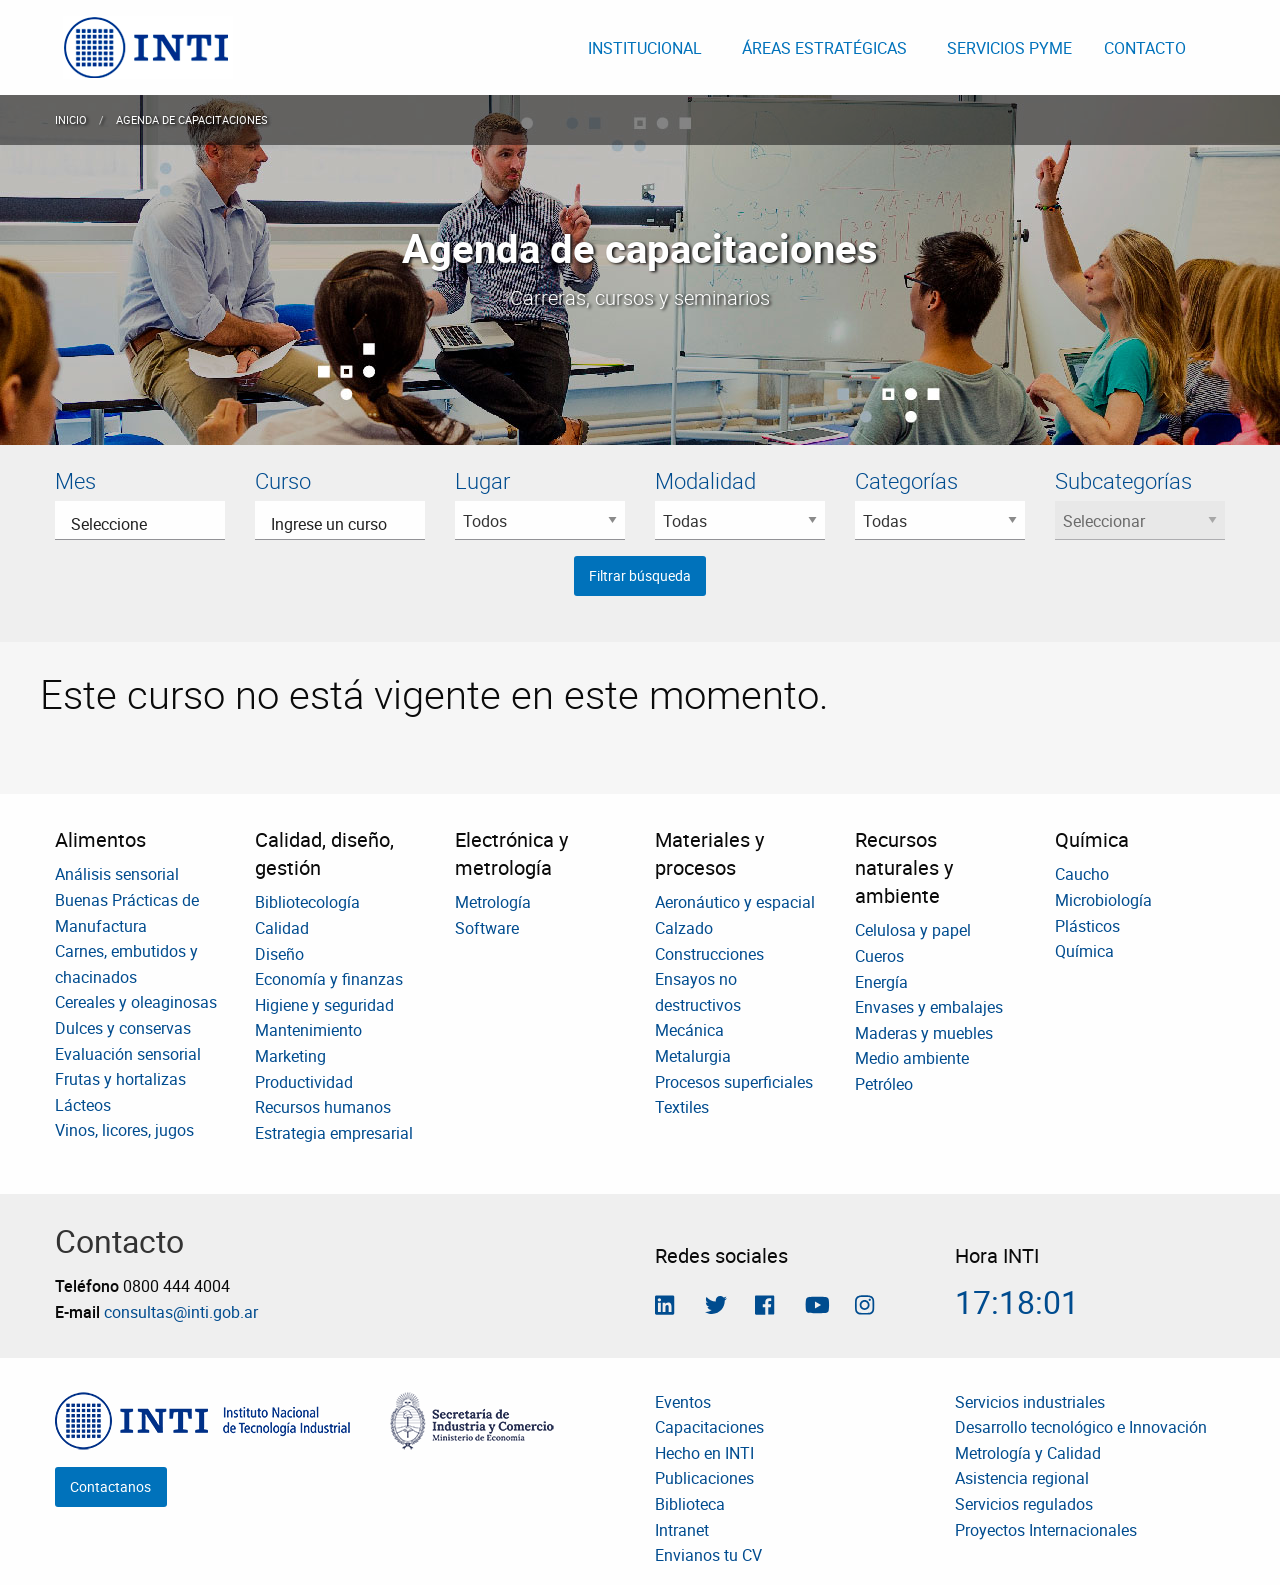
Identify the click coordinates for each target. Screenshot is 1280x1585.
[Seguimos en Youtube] (817, 1308)
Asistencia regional (1022, 1478)
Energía (881, 982)
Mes (75, 480)
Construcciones (709, 954)
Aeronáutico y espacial (735, 902)
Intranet (682, 1530)
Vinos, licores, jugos (124, 1130)
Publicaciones (704, 1478)
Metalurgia (693, 1056)
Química (1084, 951)
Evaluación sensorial (128, 1054)
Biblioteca (690, 1504)
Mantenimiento (308, 1030)
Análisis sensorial (117, 874)
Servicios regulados (1024, 1504)
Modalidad (705, 480)
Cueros (879, 956)
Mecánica (689, 1030)
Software (487, 928)
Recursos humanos (323, 1107)
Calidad (282, 928)
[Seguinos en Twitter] (716, 1308)
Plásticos (1087, 926)
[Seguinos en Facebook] (764, 1308)
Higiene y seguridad (324, 1005)
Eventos (683, 1402)
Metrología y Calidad (1028, 1453)
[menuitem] (148, 47)
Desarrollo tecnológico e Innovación (1081, 1427)
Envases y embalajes (929, 1007)
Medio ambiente (912, 1058)
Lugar (482, 480)
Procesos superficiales (734, 1082)
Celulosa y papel (913, 930)
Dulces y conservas (123, 1028)
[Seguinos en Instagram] (864, 1308)
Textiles (682, 1107)
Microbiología (1103, 900)
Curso (283, 480)
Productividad (304, 1082)
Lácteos (83, 1105)
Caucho (1082, 874)
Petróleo (884, 1084)
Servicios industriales (1030, 1402)
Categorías (906, 480)
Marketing (290, 1056)
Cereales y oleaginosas (136, 1002)
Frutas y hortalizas (120, 1079)
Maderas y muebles (924, 1033)
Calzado (684, 928)
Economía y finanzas (329, 979)
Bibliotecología (307, 902)
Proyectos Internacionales (1046, 1530)
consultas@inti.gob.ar (181, 1312)
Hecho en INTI (704, 1453)
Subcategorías (1123, 480)
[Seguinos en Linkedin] (664, 1308)
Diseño (279, 954)
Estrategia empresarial (334, 1133)
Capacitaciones (709, 1427)
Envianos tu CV (708, 1555)
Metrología (493, 902)
